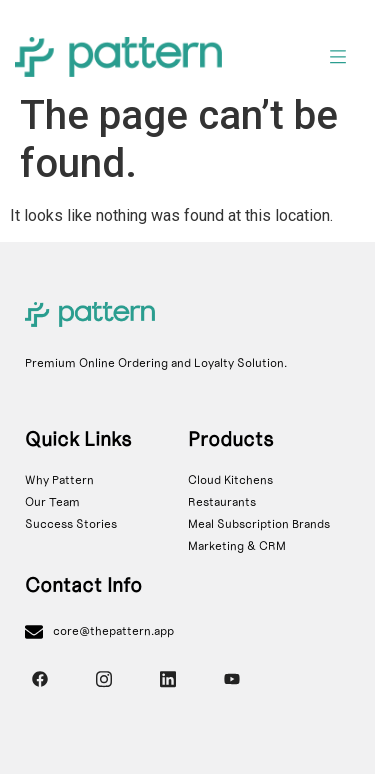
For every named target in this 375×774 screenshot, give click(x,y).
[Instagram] (104, 679)
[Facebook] (40, 679)
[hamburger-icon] (337, 60)
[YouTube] (232, 679)
